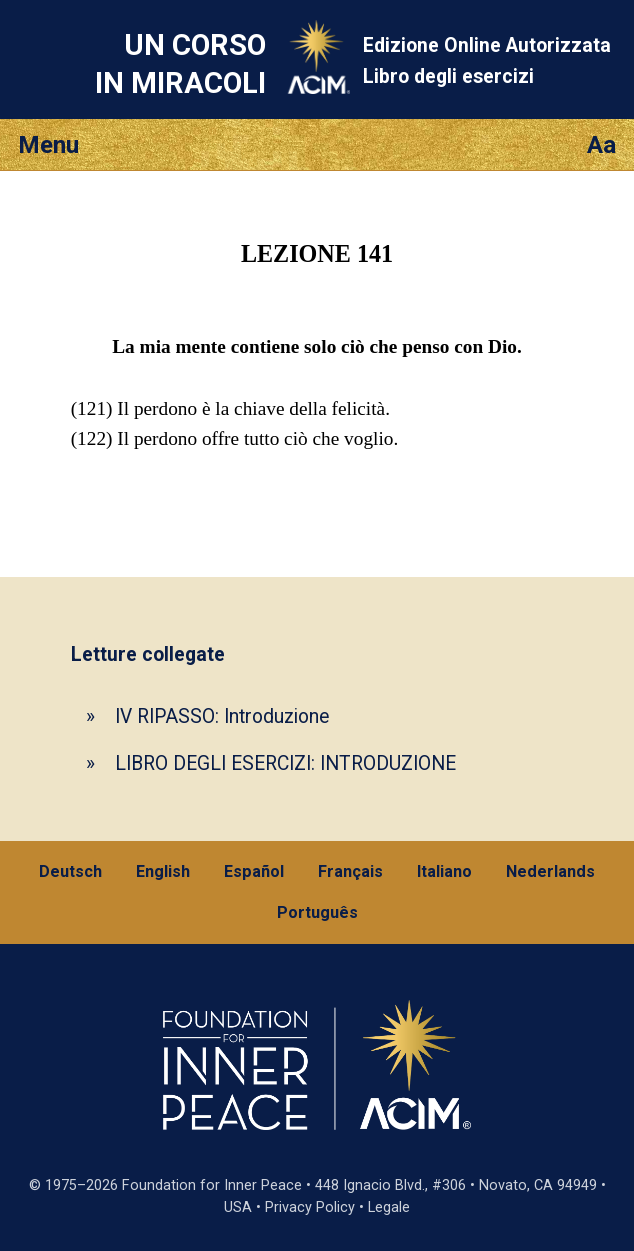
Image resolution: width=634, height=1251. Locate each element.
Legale (389, 1207)
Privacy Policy (310, 1207)
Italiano (444, 871)
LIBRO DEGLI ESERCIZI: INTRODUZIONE (285, 763)
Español (254, 871)
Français (350, 871)
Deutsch (70, 871)
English (163, 871)
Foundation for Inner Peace (212, 1185)
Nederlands (550, 871)
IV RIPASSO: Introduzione (222, 716)
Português (317, 912)
